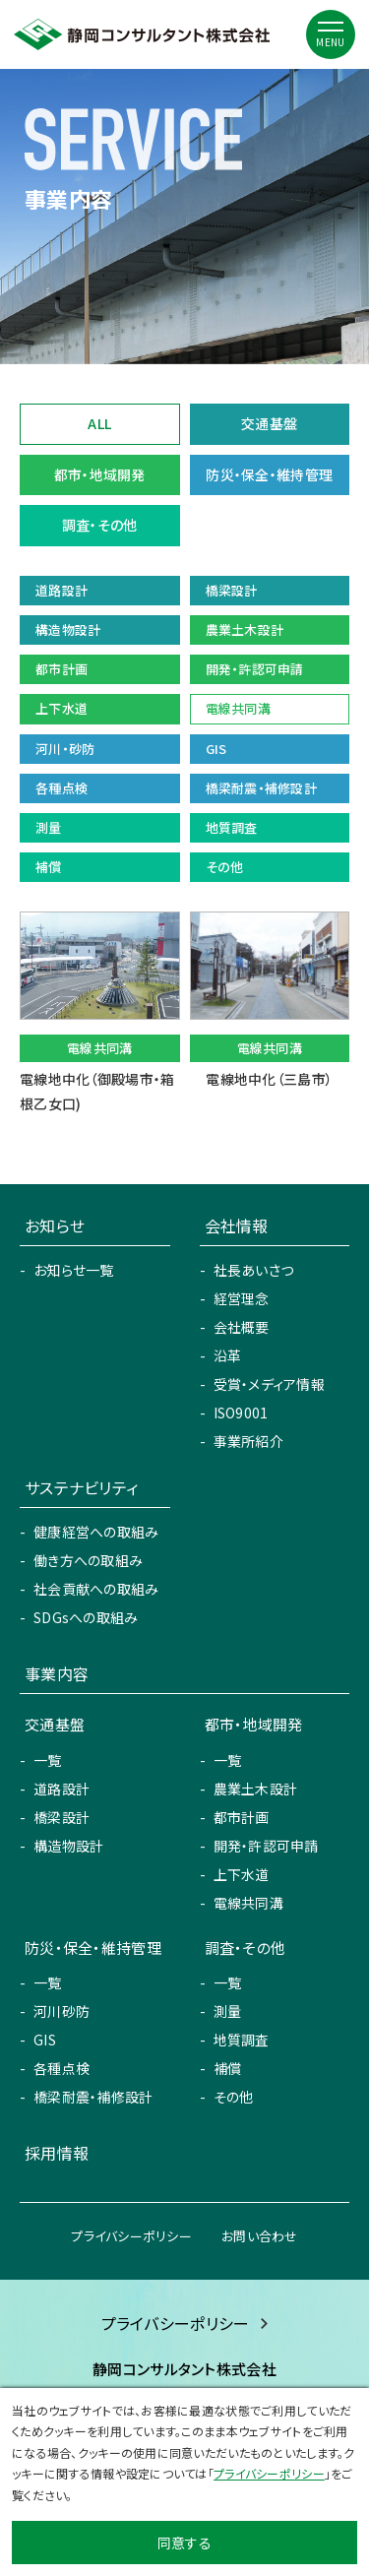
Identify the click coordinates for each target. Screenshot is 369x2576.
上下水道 (242, 1874)
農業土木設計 (256, 1788)
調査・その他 (100, 524)
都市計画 (242, 1817)
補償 (228, 2068)
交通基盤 (269, 423)
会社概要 (242, 1327)
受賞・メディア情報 (270, 1384)
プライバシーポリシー (131, 2236)
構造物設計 (68, 1845)
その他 (234, 2096)
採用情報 (57, 2153)
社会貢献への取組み (96, 1589)
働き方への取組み (88, 1560)
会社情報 (237, 1225)
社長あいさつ (254, 1270)
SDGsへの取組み (86, 1617)
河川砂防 (61, 2011)
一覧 (47, 1760)
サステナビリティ (81, 1487)
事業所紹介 (248, 1441)
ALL (99, 423)
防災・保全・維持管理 (269, 474)
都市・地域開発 (100, 474)
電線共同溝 (248, 1903)
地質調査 (242, 2039)
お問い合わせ (259, 2236)
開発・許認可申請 (266, 1845)
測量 (228, 2011)
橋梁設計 (61, 1817)
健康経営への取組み (96, 1531)
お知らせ (55, 1225)
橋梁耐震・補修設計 (93, 2096)
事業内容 (57, 1673)
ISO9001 (241, 1412)
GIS (44, 2039)
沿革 (228, 1355)
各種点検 (61, 2068)
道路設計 (61, 1788)
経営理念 (242, 1298)
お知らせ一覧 (73, 1270)
